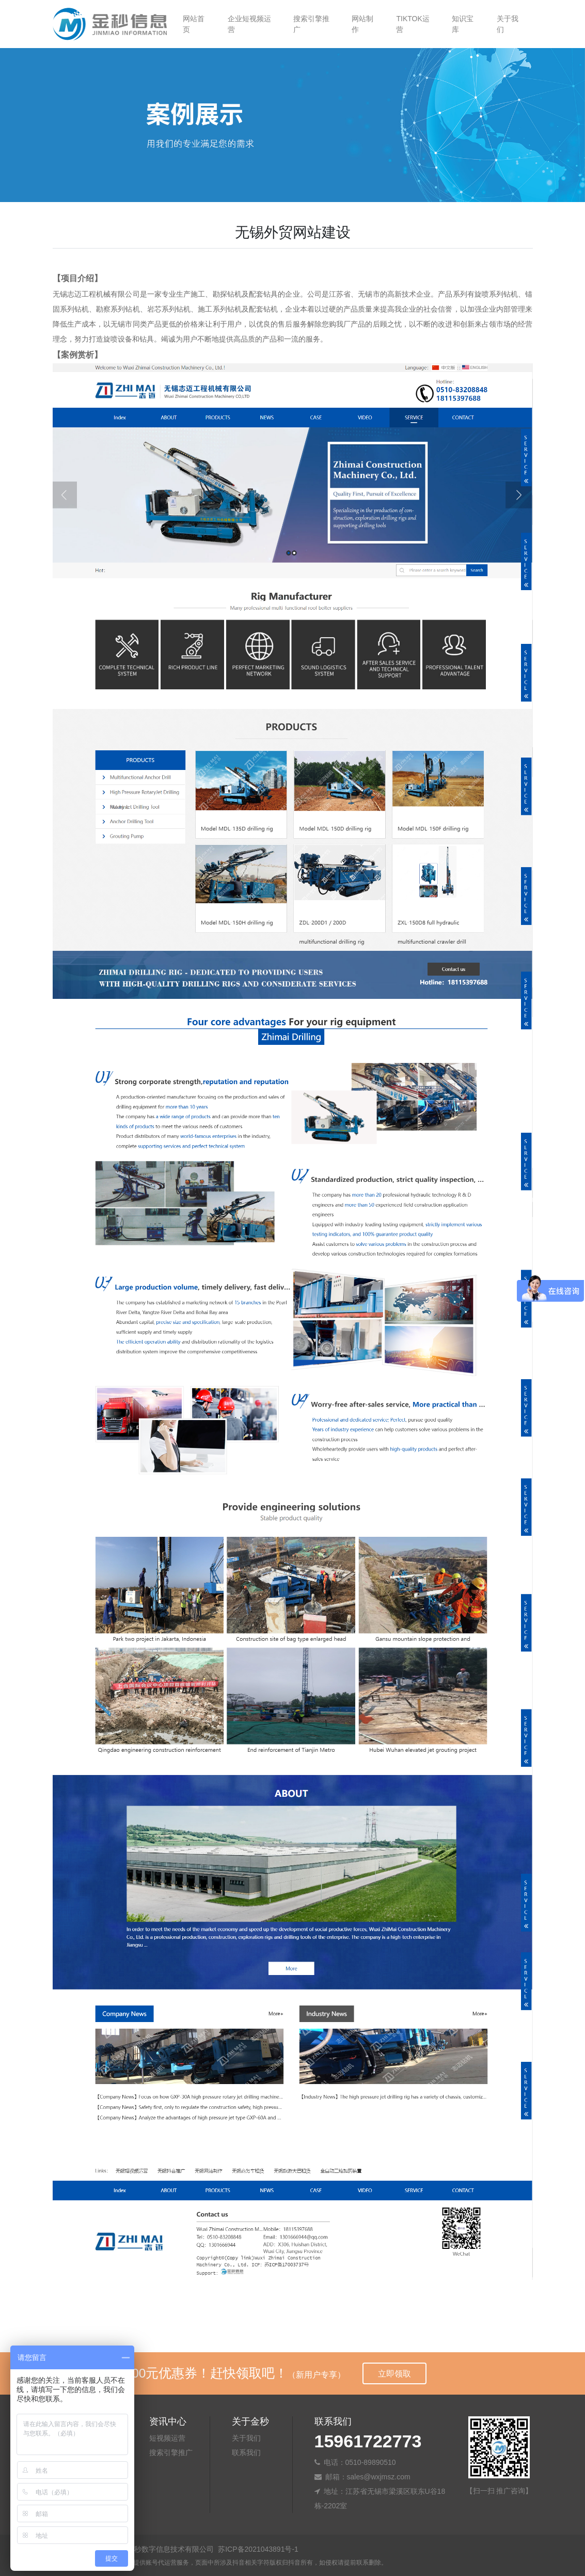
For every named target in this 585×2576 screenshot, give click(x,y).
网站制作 (362, 24)
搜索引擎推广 (311, 24)
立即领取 (394, 2373)
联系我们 (246, 2452)
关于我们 (507, 24)
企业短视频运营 (249, 24)
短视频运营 (167, 2438)
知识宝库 (462, 24)
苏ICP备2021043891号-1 (258, 2549)
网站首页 (193, 24)
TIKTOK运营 (412, 24)
